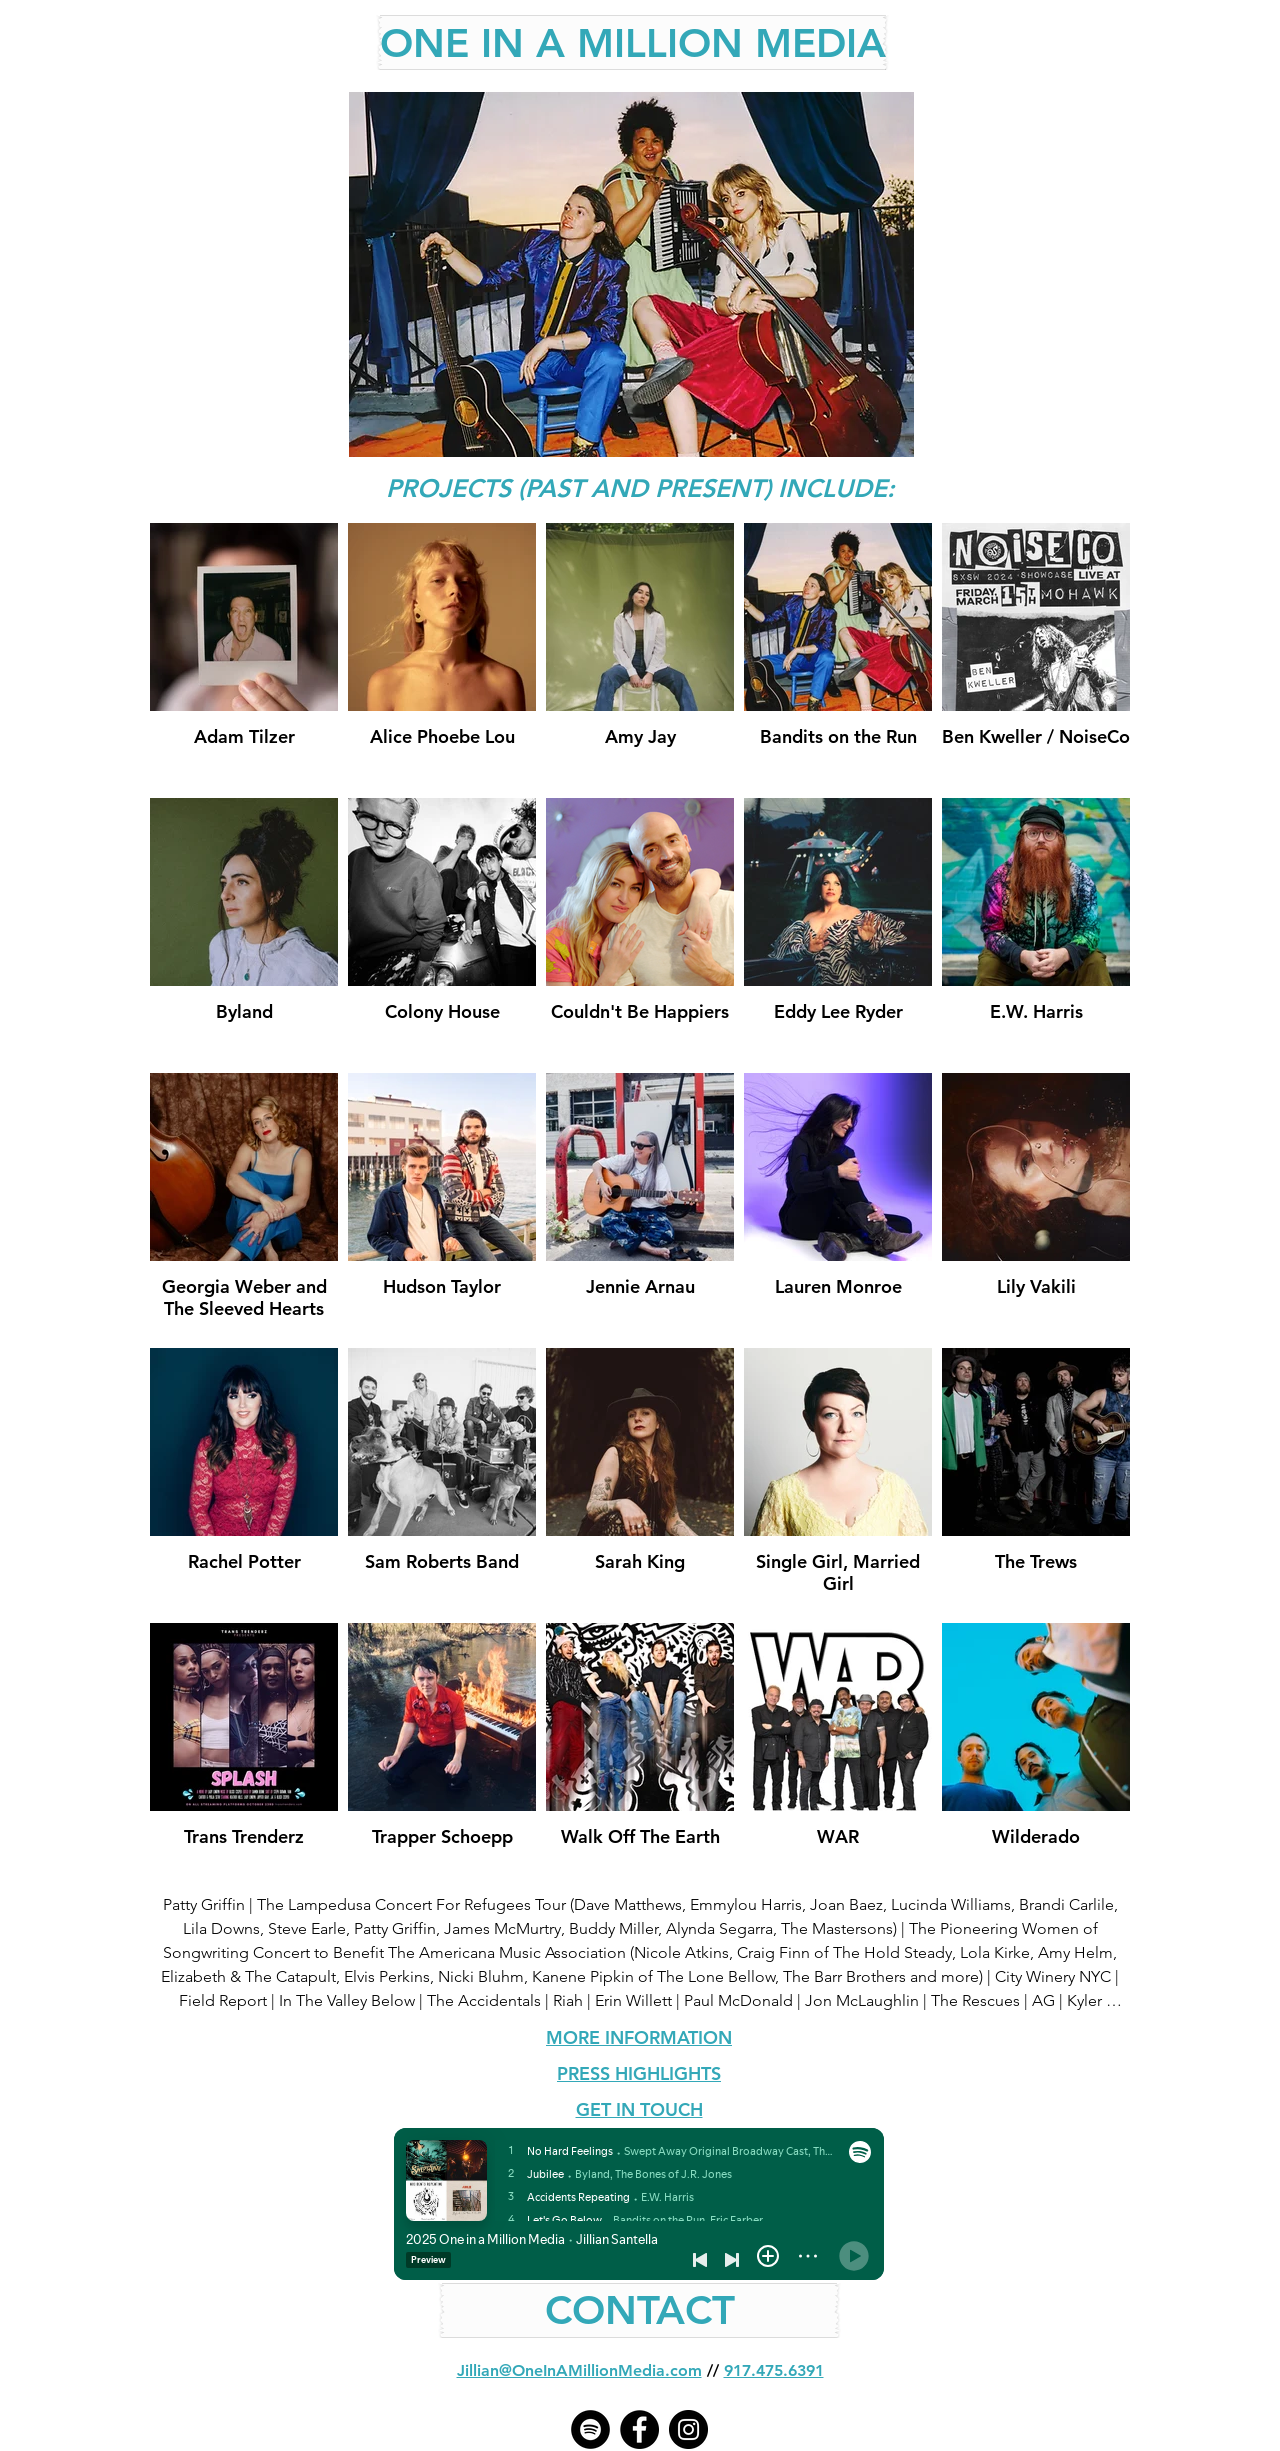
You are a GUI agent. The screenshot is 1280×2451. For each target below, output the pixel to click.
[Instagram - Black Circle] (688, 2429)
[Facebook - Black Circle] (639, 2429)
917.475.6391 (774, 2370)
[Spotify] (590, 2429)
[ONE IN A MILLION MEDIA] (633, 42)
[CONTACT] (639, 2310)
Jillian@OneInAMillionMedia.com (579, 2370)
